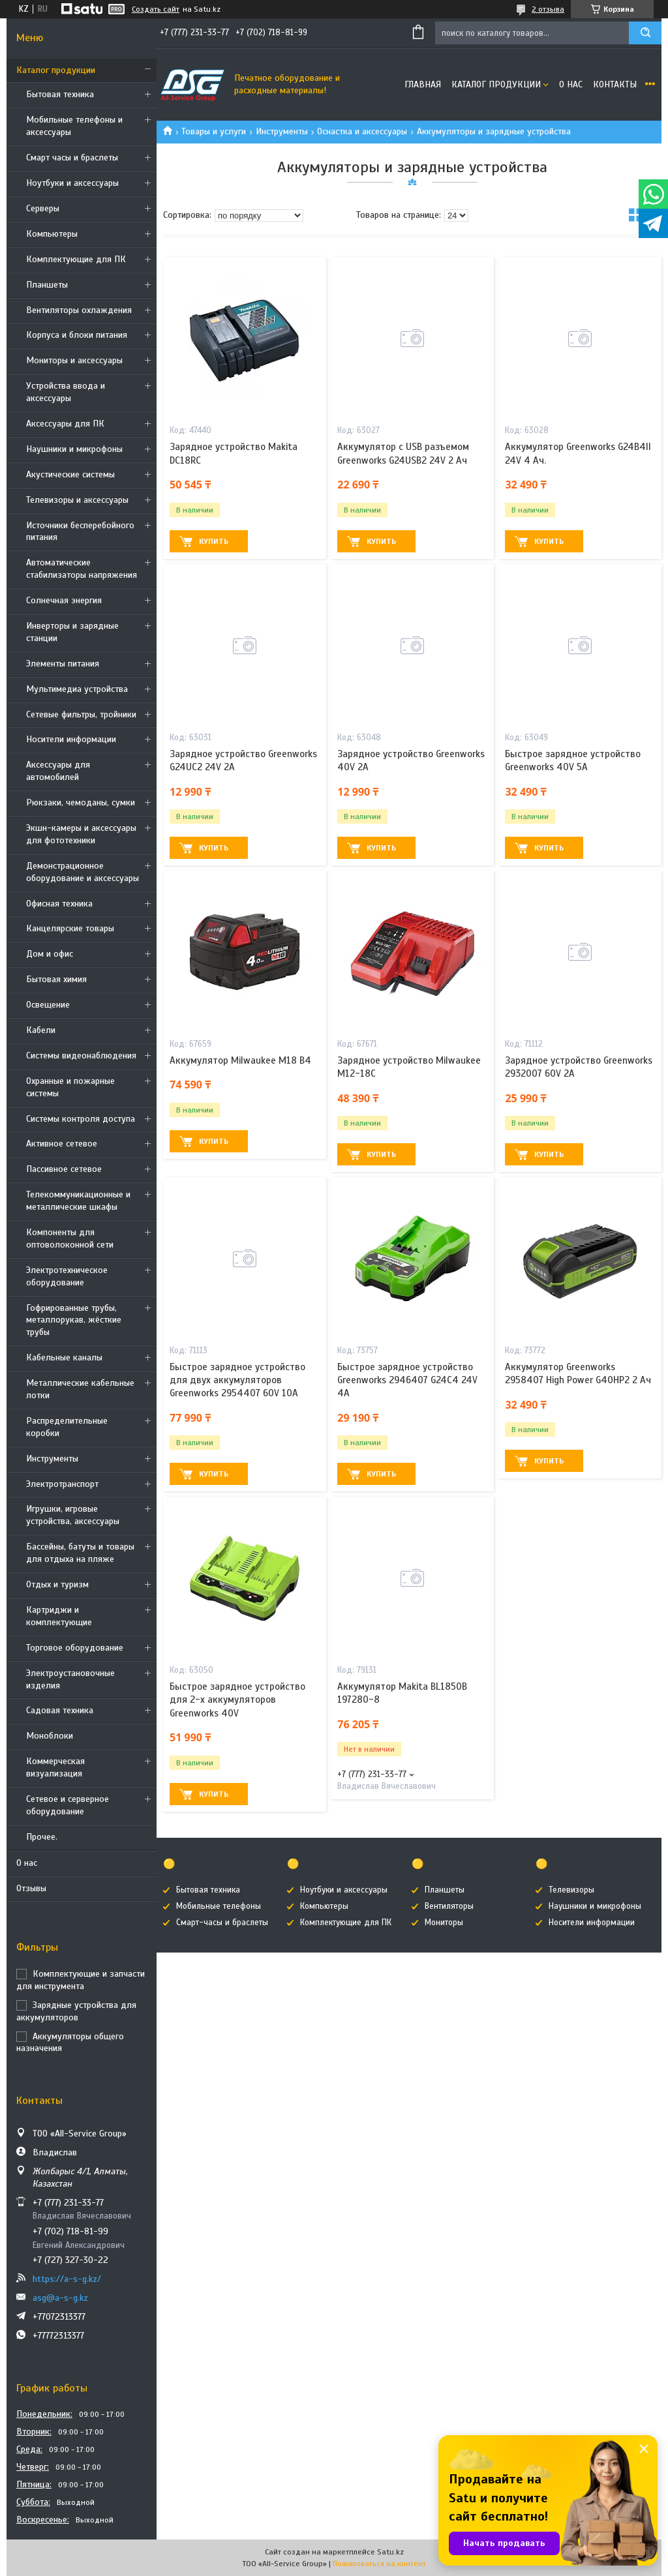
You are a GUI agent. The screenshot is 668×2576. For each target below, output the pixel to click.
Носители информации (71, 739)
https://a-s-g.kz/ (67, 2278)
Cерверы (42, 208)
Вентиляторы (449, 1906)
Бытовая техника (60, 94)
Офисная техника (59, 903)
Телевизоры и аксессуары (77, 499)
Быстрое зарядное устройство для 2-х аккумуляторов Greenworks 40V (237, 1700)
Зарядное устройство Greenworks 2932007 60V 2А (578, 1067)
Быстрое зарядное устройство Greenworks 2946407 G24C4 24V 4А (407, 1380)
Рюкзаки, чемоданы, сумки (80, 802)
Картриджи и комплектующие (59, 1616)
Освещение (48, 1004)
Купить (213, 541)
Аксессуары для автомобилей (58, 771)
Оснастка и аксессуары (362, 131)
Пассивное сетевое (64, 1169)
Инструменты (52, 1458)
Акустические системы (70, 474)
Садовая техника (59, 1710)
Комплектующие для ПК (76, 259)
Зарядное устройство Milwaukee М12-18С (409, 1067)
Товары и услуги (213, 131)
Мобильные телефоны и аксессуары (74, 126)
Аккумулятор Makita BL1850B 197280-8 (402, 1693)
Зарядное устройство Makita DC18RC (233, 453)
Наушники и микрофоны (74, 449)
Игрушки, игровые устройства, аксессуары (72, 1515)
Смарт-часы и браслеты (222, 1922)
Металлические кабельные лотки (80, 1389)
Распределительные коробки (67, 1427)
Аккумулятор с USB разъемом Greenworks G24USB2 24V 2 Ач (403, 453)
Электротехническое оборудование (67, 1276)
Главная (422, 84)
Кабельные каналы (64, 1357)
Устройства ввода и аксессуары (65, 392)
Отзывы (31, 1888)
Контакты (615, 84)
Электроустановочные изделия (70, 1679)
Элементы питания (62, 663)
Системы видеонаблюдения (81, 1055)
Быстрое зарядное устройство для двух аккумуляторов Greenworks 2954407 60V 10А (237, 1380)
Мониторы (444, 1922)
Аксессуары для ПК (65, 423)
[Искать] (645, 33)
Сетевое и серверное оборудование (67, 1805)
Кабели (40, 1030)
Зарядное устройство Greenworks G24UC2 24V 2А (243, 760)
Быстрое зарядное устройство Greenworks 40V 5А (573, 760)
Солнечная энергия (64, 600)
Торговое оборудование (74, 1647)
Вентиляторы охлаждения (79, 310)
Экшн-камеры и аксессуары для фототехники (81, 834)
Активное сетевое (61, 1143)
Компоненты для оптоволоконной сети (70, 1238)
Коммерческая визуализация (55, 1767)
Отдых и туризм (57, 1584)
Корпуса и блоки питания (76, 334)
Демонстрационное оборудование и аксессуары (82, 872)
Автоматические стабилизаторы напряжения (81, 568)
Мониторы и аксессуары (74, 360)
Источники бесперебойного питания (80, 531)
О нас (26, 1862)
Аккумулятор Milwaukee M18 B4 (240, 1060)
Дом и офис (49, 953)
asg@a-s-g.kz (60, 2297)
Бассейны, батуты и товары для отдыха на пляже (80, 1553)
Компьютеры (52, 233)
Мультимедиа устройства (77, 689)
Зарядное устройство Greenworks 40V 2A (411, 760)
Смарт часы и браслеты (72, 157)
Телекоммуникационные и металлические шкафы (78, 1200)
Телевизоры (571, 1890)
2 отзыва (548, 9)
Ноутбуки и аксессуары (72, 182)
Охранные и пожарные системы (70, 1087)
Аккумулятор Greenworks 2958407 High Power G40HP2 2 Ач (578, 1373)
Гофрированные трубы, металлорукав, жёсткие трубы (73, 1320)
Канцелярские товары (70, 928)
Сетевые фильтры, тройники (81, 714)
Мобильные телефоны (218, 1906)
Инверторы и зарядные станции (72, 632)
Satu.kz (390, 2551)
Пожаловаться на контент (379, 2563)
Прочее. (41, 1836)
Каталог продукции (55, 70)
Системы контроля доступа (80, 1118)
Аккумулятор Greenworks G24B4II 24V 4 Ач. (578, 453)
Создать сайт (155, 9)
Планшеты (47, 284)
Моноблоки (49, 1735)
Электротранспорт (62, 1484)
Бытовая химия (56, 979)
